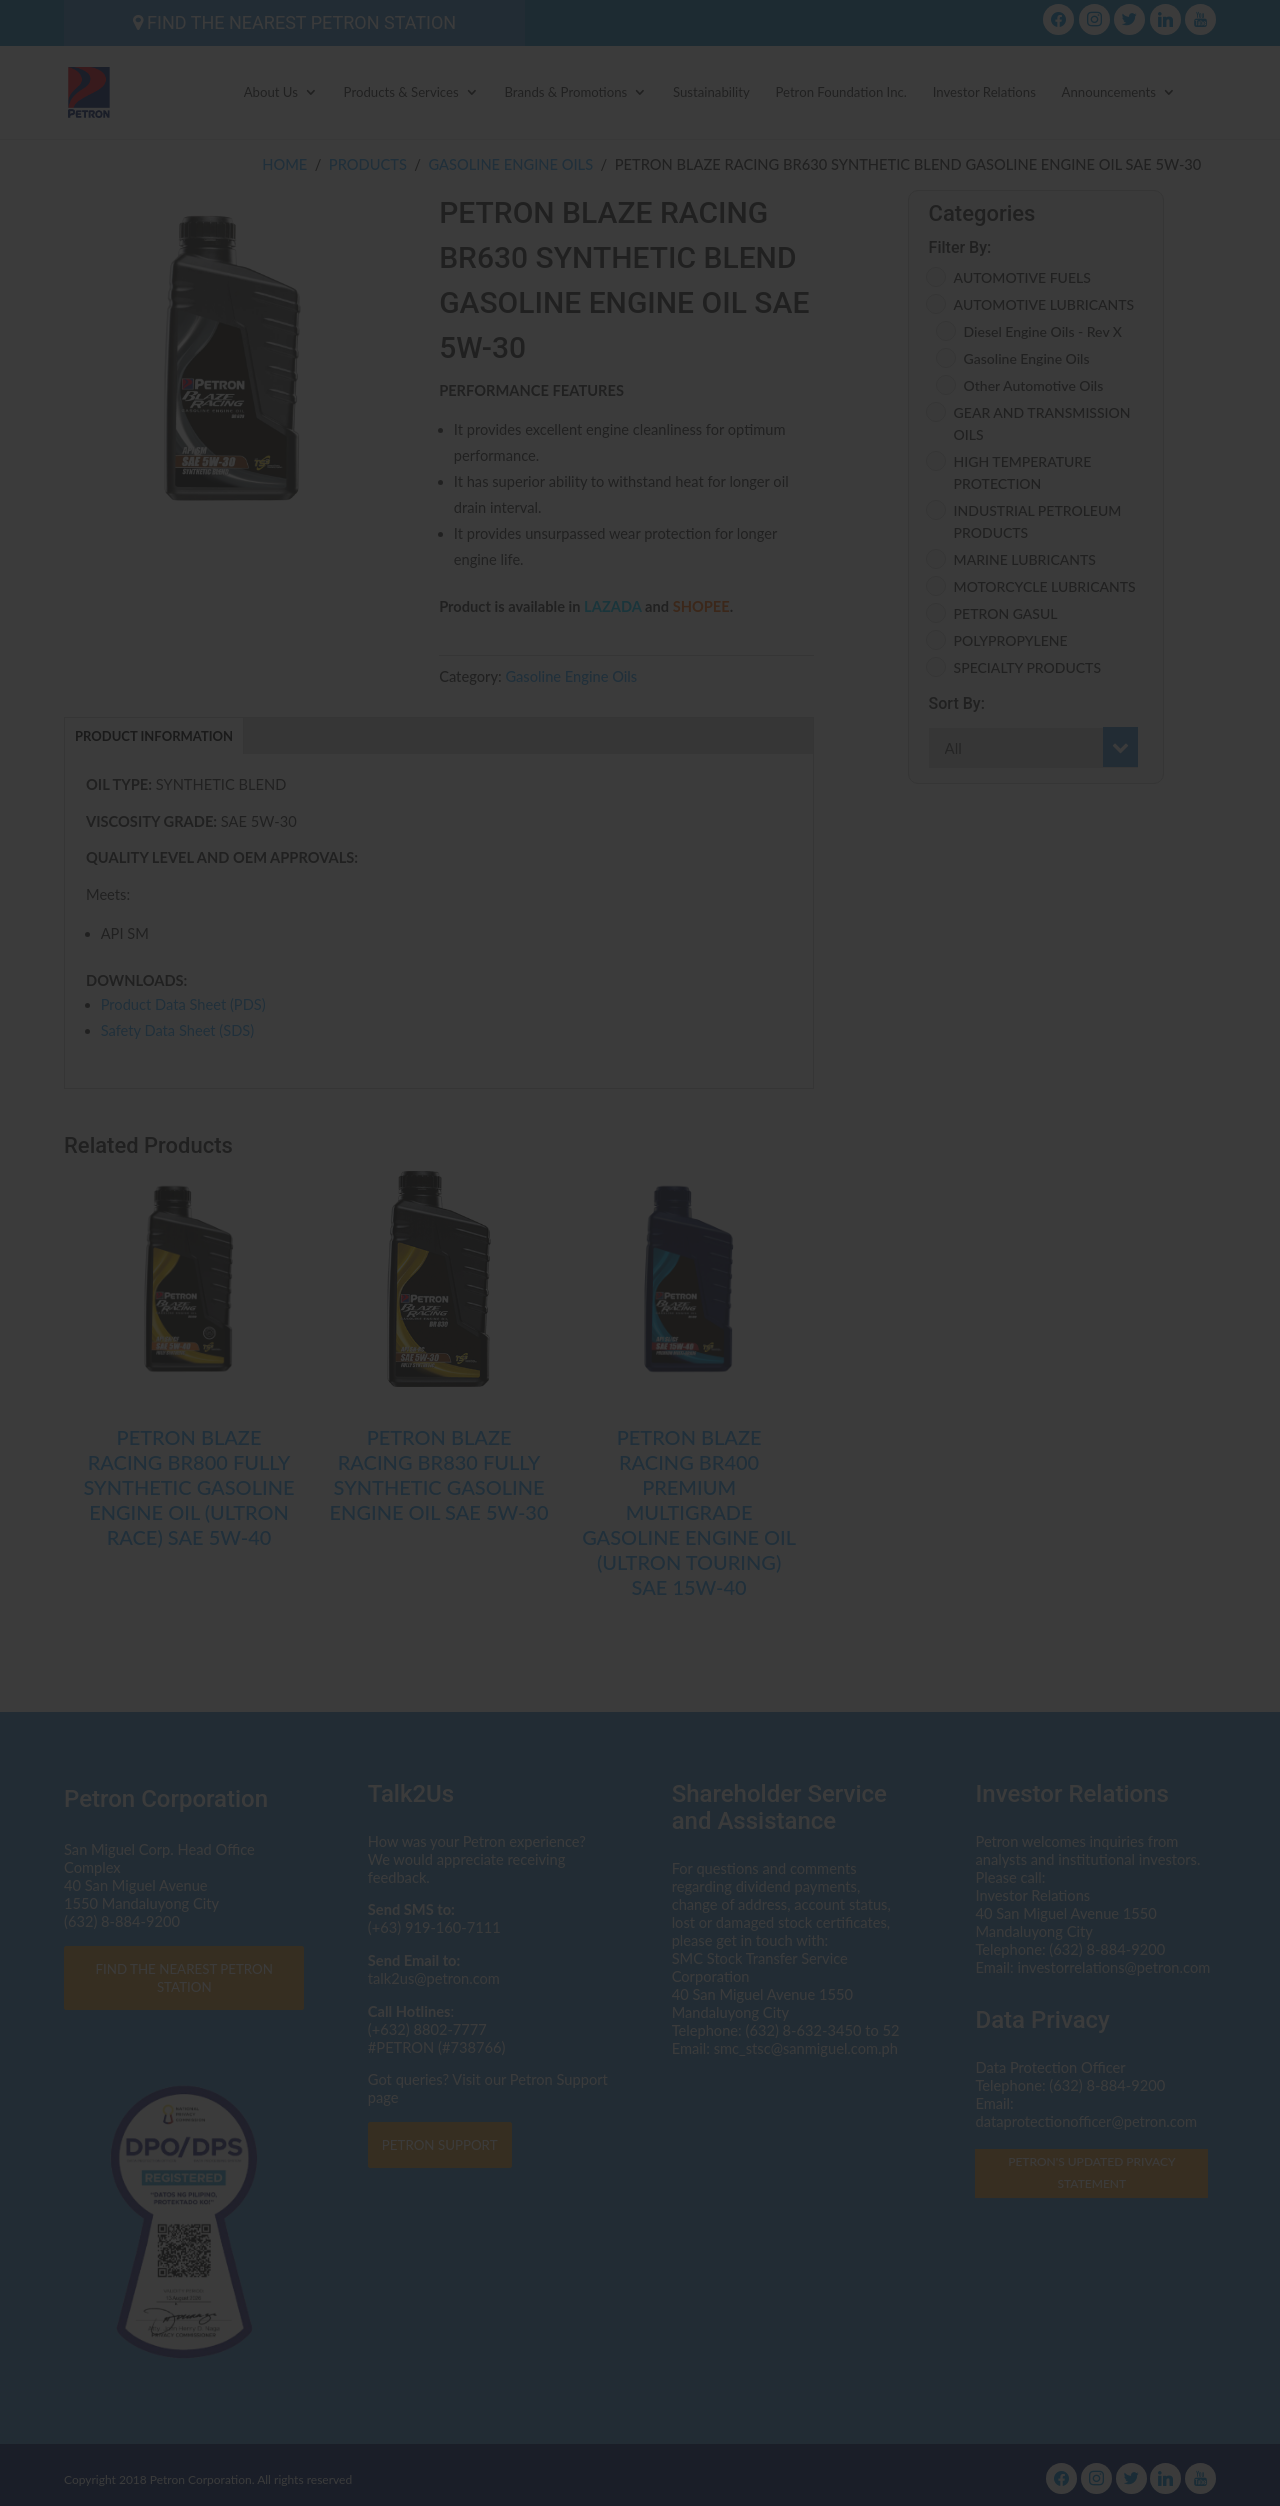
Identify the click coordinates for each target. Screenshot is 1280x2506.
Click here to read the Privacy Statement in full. (640, 1305)
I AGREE (640, 1393)
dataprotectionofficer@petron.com (561, 1268)
